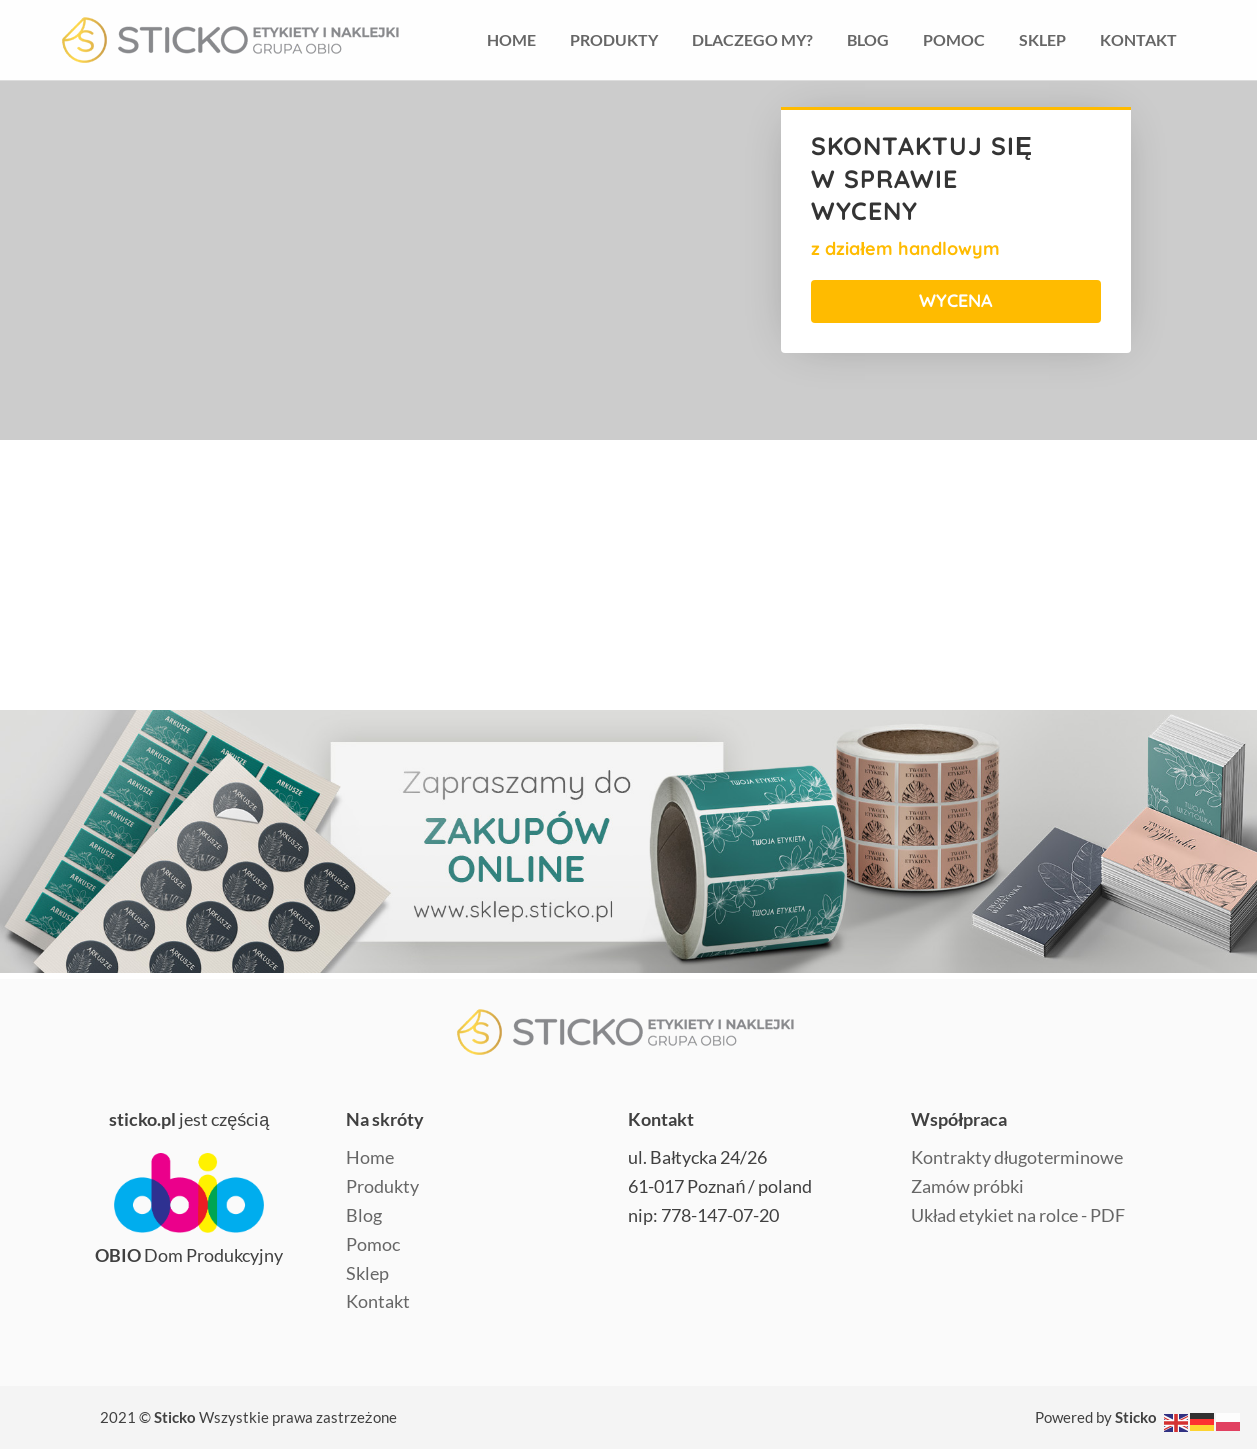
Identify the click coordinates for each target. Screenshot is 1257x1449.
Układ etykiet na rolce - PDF (1018, 1215)
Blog (868, 39)
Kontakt (1138, 39)
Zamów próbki (967, 1186)
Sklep (1042, 39)
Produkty (614, 39)
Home (370, 1157)
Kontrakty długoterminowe (1017, 1157)
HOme (511, 39)
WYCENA (956, 300)
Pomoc (954, 39)
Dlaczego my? (752, 39)
